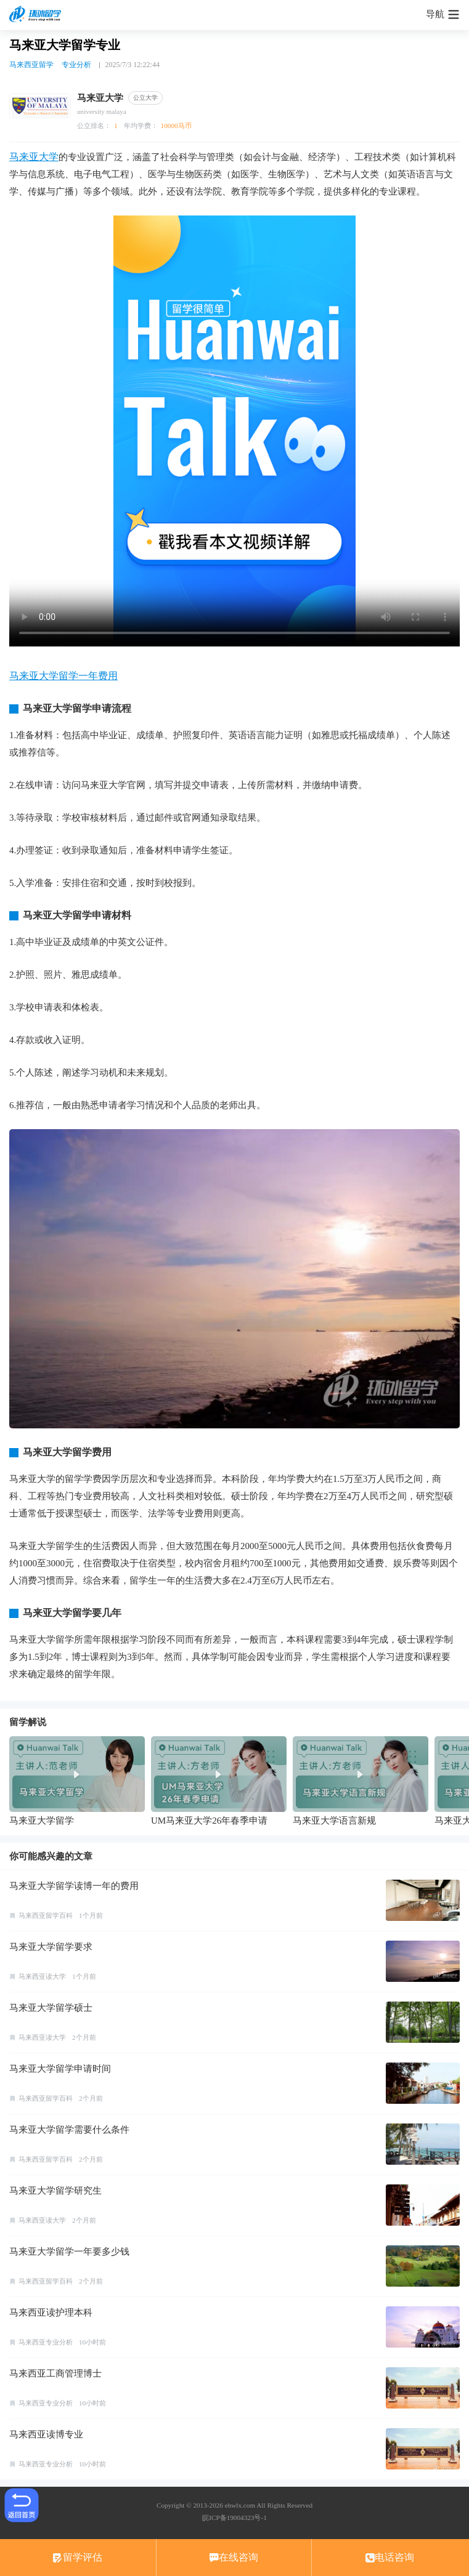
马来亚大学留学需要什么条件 (69, 2130)
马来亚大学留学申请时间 (60, 2069)
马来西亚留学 (31, 64)
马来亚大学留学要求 (50, 1947)
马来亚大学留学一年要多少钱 (69, 2251)
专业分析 (76, 64)
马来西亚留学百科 (45, 1915)
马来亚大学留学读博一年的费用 (74, 1886)
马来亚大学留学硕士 (50, 2008)
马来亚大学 (34, 156)
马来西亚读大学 (42, 1976)
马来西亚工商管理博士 (55, 2373)
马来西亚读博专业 (46, 2434)
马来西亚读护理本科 (50, 2312)
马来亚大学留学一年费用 (63, 675)
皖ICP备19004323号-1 (234, 2517)
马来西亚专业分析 (45, 2342)
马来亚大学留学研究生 (55, 2191)
